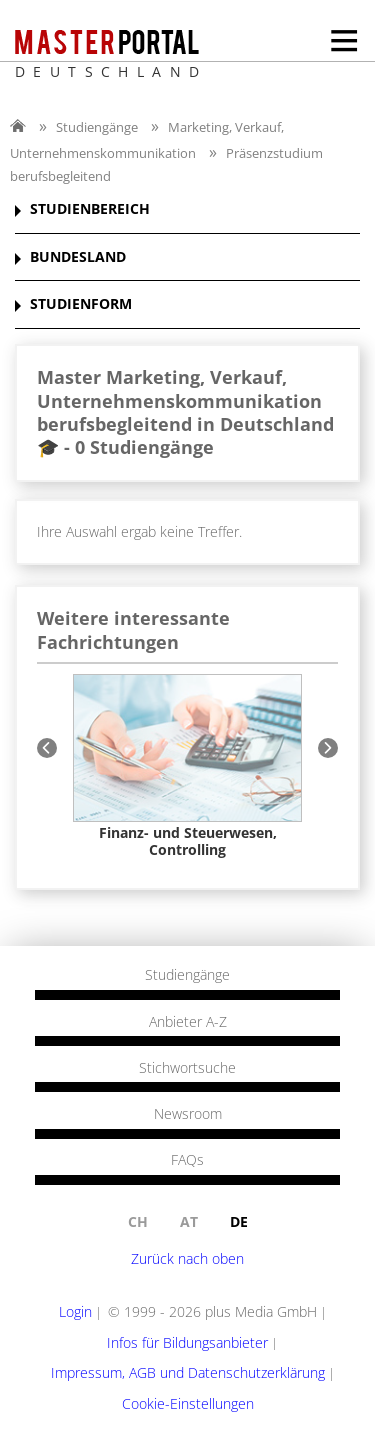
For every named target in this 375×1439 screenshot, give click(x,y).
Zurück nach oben (187, 1258)
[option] (187, 766)
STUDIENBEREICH (90, 209)
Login (75, 1311)
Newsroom (188, 1114)
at (189, 1221)
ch (138, 1221)
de (239, 1221)
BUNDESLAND (78, 257)
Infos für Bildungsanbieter (187, 1342)
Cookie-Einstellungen (188, 1403)
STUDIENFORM (81, 304)
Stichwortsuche (187, 1068)
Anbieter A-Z (188, 1022)
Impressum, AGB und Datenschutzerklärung (188, 1372)
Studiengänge (97, 127)
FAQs (187, 1160)
